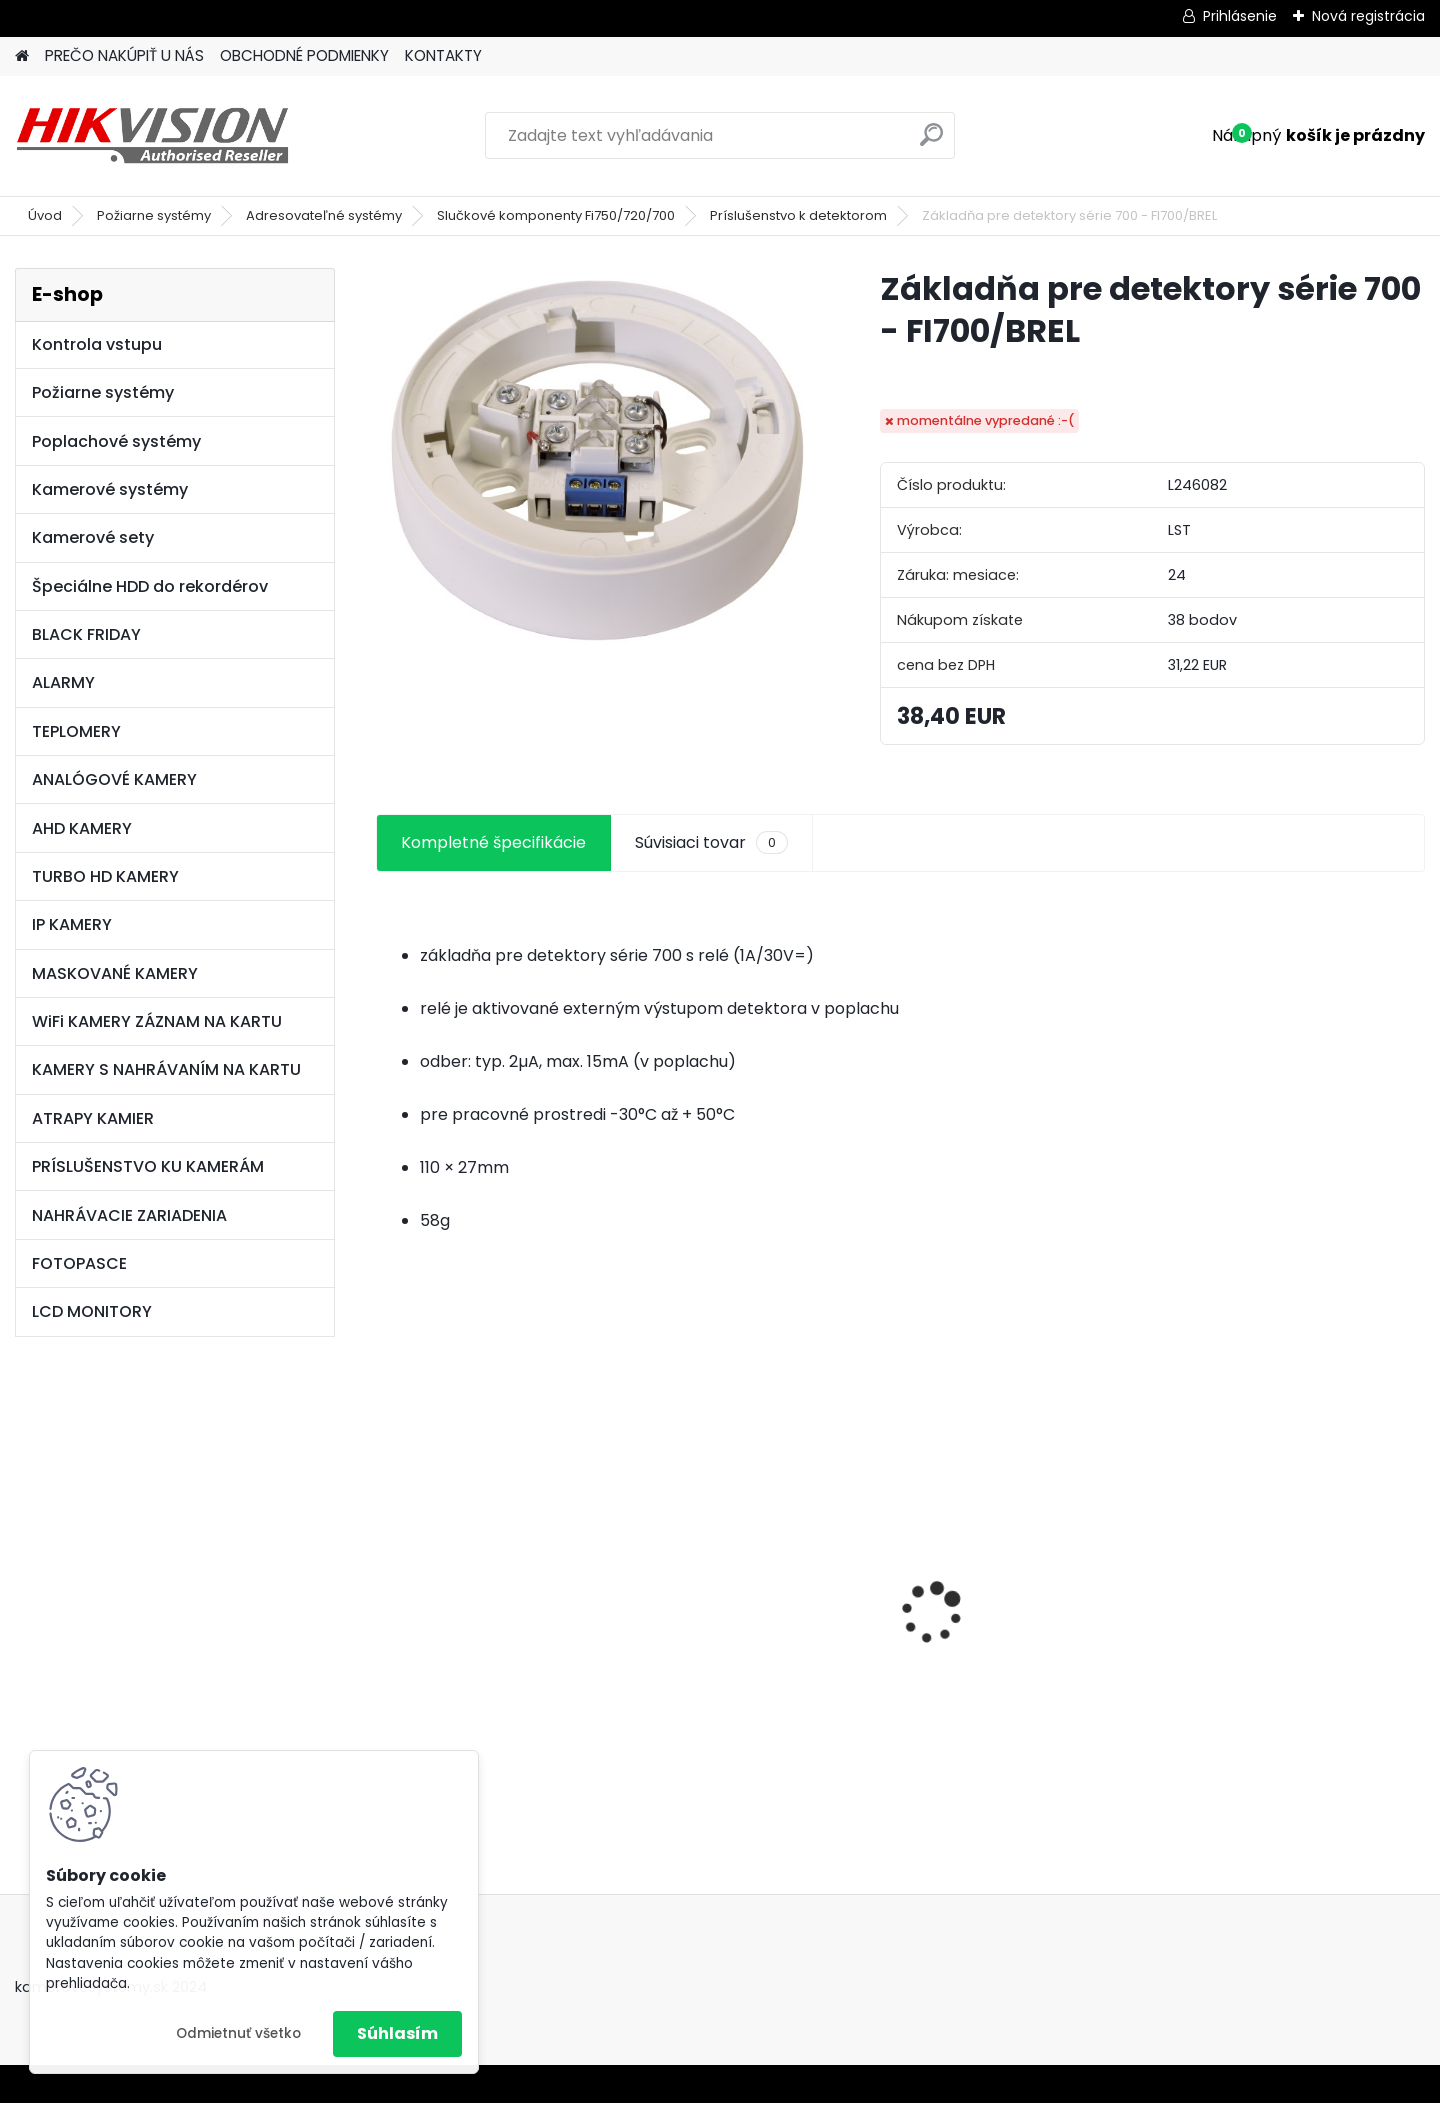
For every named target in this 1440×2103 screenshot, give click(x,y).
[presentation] (386, 1578)
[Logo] (152, 136)
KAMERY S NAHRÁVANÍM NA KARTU (166, 1069)
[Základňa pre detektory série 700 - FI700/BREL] (596, 460)
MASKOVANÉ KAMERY (115, 973)
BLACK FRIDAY (86, 634)
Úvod (45, 215)
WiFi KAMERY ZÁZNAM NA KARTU (157, 1021)
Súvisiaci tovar (711, 843)
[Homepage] (22, 56)
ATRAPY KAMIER (93, 1118)
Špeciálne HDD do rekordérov (150, 586)
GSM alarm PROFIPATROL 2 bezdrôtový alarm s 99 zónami (758, 1645)
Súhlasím (397, 2033)
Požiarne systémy (154, 215)
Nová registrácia (1368, 16)
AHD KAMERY (82, 828)
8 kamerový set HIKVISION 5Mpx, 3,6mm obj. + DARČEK (497, 1598)
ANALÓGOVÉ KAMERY (114, 779)
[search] (931, 142)
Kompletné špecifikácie (493, 842)
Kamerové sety (93, 537)
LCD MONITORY (92, 1311)
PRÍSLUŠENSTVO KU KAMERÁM (148, 1166)
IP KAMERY (72, 924)
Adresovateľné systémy (324, 215)
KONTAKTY (443, 55)
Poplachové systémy (116, 441)
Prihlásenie (1240, 16)
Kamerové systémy (110, 489)
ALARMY (63, 682)
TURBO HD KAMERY (105, 876)
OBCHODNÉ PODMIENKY (304, 55)
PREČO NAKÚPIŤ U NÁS (124, 55)
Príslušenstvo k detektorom (798, 215)
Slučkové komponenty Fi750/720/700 (556, 215)
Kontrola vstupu (97, 344)
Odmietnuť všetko (238, 2033)
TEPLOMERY (76, 731)
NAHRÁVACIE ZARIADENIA (129, 1215)
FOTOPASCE (79, 1263)
